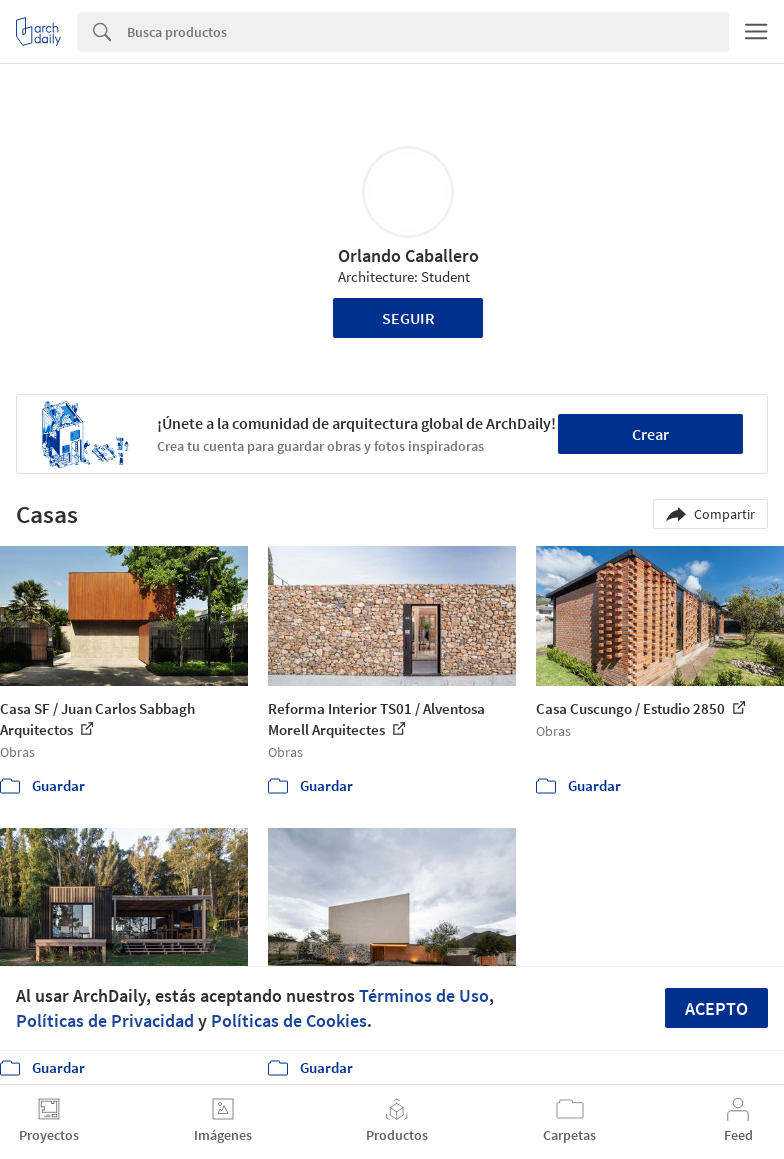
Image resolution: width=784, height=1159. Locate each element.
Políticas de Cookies (289, 1020)
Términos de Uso (424, 995)
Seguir (408, 318)
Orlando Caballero (408, 255)
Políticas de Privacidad (105, 1020)
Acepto (716, 1008)
